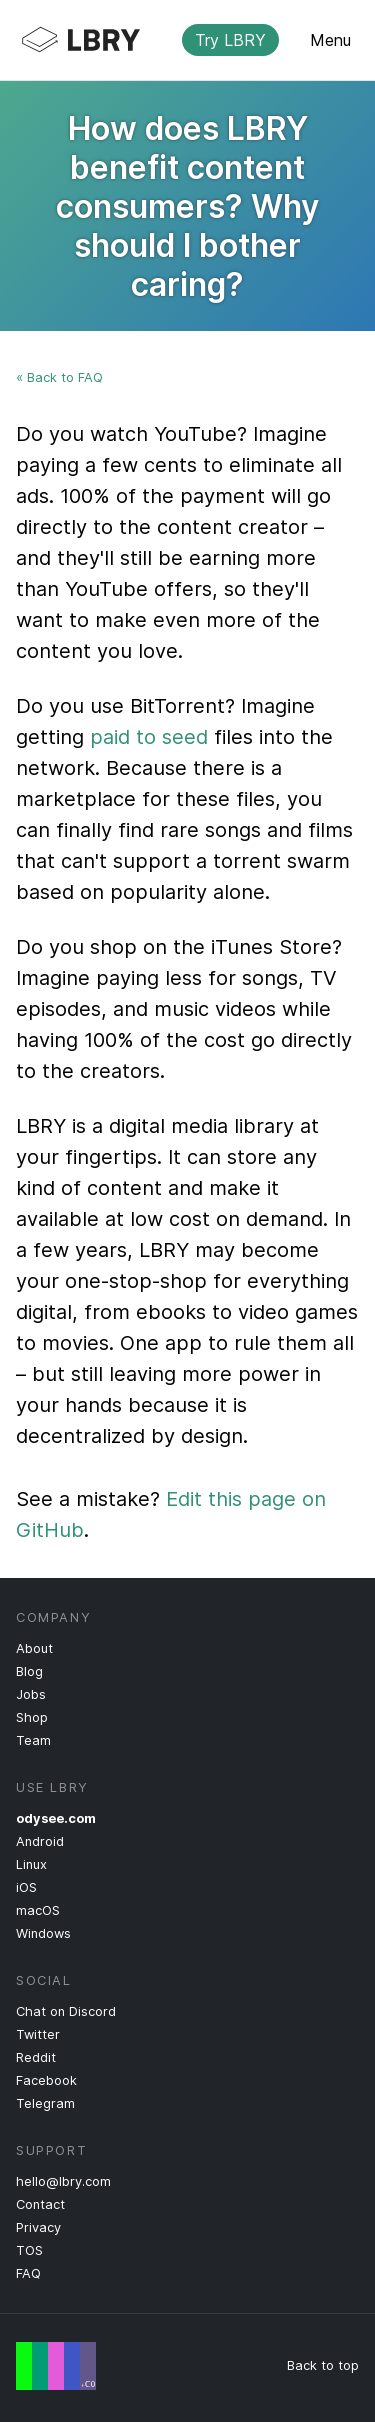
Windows (43, 1933)
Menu (330, 40)
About (34, 1648)
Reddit (36, 2057)
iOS (26, 1887)
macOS (38, 1910)
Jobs (31, 1694)
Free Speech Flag (56, 2366)
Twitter (38, 2034)
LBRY (171, 40)
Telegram (45, 2103)
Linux (31, 1864)
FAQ (28, 2273)
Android (40, 1841)
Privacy (38, 2227)
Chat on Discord (66, 2011)
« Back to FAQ (59, 377)
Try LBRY (230, 40)
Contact (40, 2204)
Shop (32, 1717)
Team (33, 1740)
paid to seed (149, 737)
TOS (29, 2250)
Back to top (323, 2365)
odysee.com (56, 1818)
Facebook (46, 2080)
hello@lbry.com (63, 2181)
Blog (29, 1671)
